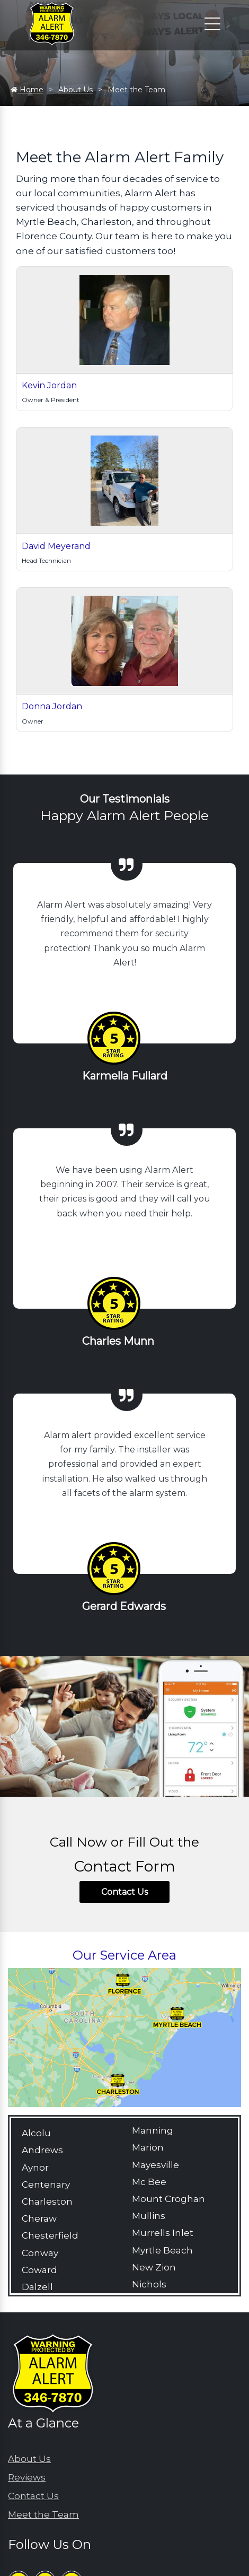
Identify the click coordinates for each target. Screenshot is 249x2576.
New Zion (154, 2267)
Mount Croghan (168, 2199)
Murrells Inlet (162, 2232)
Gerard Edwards (124, 1606)
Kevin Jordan (49, 385)
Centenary (46, 2184)
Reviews (27, 2477)
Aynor (35, 2167)
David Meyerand (56, 546)
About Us (75, 89)
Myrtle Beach (162, 2250)
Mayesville (155, 2165)
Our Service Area (124, 1955)
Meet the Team (43, 2514)
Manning (152, 2130)
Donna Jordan (52, 706)
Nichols (149, 2284)
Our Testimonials (125, 799)
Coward (39, 2270)
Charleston (47, 2201)
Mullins (148, 2216)
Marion (148, 2147)
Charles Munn (118, 1341)
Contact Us (124, 1892)
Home (27, 89)
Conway (40, 2253)
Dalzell (37, 2287)
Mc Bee (149, 2182)
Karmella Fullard (124, 1075)
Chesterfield (50, 2235)
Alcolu (36, 2133)
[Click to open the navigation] (212, 24)
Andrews (42, 2150)
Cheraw (39, 2218)
